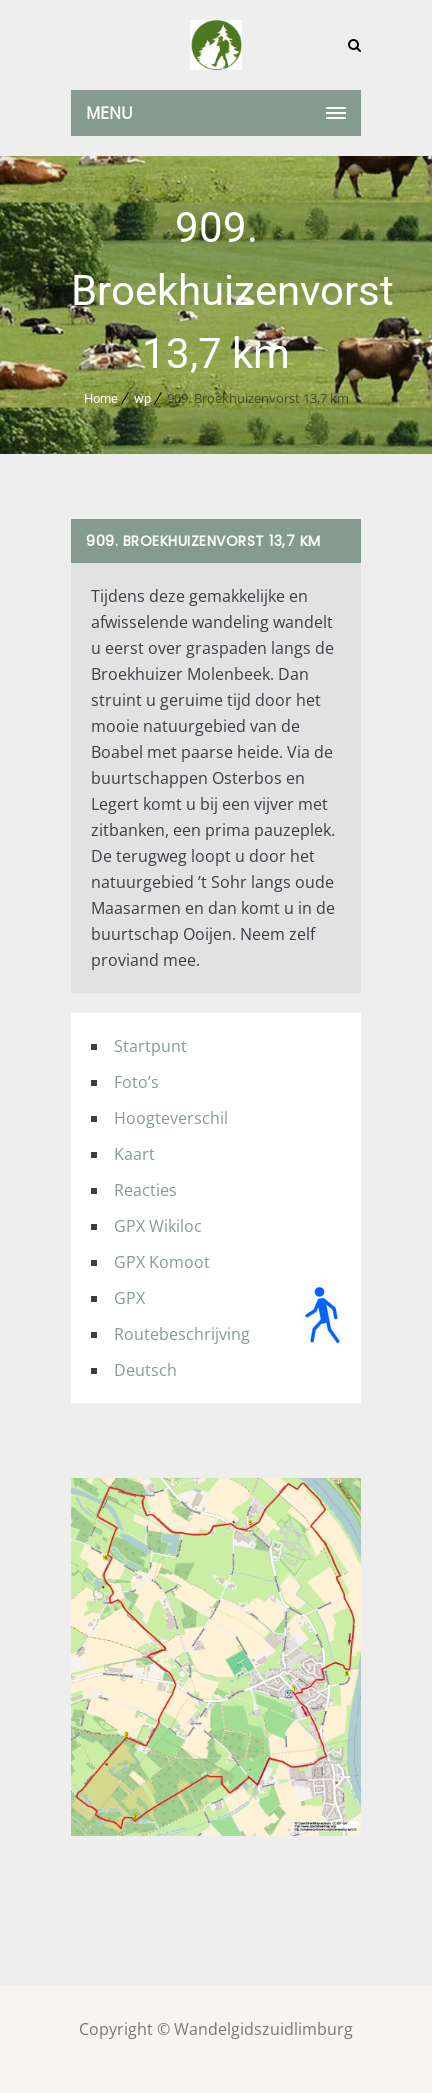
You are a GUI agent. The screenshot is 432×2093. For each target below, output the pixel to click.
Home (101, 398)
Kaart (134, 1154)
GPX (129, 1298)
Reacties (145, 1190)
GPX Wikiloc (158, 1226)
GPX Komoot (162, 1262)
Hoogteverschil (171, 1118)
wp (142, 398)
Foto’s (136, 1082)
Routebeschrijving (182, 1334)
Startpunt (150, 1046)
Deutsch (145, 1370)
